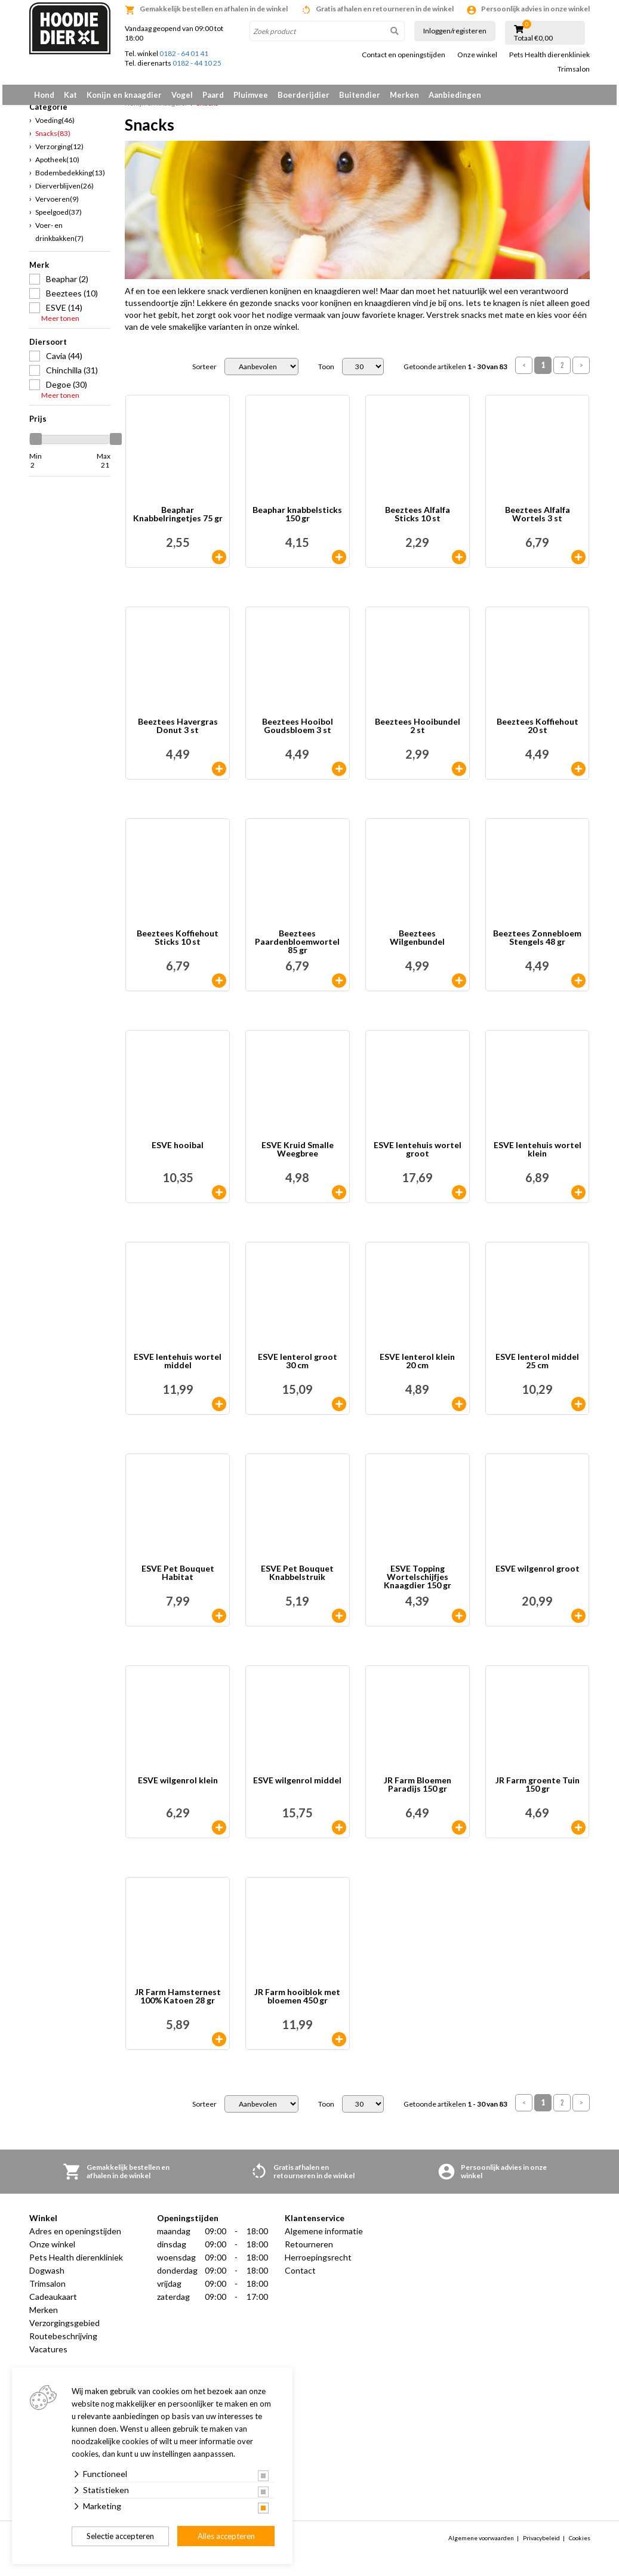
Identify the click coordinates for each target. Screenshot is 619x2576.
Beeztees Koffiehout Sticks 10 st (177, 945)
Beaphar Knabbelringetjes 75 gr (178, 521)
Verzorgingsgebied (64, 2330)
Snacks (52, 139)
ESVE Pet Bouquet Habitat (177, 1580)
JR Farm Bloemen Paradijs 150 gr (417, 1792)
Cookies (579, 2544)
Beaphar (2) (67, 285)
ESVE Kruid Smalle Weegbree (297, 1156)
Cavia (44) (64, 362)
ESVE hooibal (178, 1152)
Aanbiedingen (455, 95)
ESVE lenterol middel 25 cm (537, 1368)
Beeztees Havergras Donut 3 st (178, 733)
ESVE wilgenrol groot (537, 1576)
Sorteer (204, 373)
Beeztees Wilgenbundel (417, 945)
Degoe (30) (66, 391)
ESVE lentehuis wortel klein (537, 1156)
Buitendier (359, 95)
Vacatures (48, 2356)
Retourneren (309, 2251)
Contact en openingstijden (403, 54)
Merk (39, 271)
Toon (326, 373)
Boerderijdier (303, 95)
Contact (300, 2277)
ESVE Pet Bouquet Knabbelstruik (297, 1580)
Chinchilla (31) (72, 377)
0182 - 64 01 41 (183, 53)
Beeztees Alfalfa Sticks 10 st (417, 521)
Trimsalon (574, 69)
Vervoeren (57, 205)
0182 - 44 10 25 (197, 62)
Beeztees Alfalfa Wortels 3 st (537, 521)
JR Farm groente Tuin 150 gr (537, 1792)
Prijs (38, 425)
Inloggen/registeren (454, 30)
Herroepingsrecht (318, 2264)
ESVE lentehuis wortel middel (177, 1368)
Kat (70, 95)
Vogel (182, 95)
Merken (404, 95)
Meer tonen (60, 325)
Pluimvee (250, 95)
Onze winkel (477, 54)
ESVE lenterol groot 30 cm (297, 1368)
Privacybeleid (541, 2544)
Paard (213, 95)
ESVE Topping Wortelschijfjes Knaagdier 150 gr (417, 1584)
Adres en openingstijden (75, 2238)
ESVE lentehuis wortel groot (417, 1156)
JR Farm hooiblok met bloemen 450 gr (297, 2003)
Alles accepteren (226, 2536)
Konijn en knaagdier (124, 95)
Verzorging (59, 153)
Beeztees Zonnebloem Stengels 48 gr (537, 945)
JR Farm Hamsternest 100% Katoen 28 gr (178, 2003)
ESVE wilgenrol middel (297, 1787)
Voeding (55, 126)
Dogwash (46, 2277)
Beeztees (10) (72, 300)
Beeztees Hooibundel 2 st (417, 733)
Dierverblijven (64, 192)
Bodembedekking (70, 179)
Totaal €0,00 (533, 38)
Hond (44, 95)
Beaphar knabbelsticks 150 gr (297, 521)
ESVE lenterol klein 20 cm (417, 1368)
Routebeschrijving (63, 2343)
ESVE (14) (64, 314)
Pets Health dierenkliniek (549, 54)
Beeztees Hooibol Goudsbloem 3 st (297, 733)
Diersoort (48, 348)
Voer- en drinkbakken (59, 238)
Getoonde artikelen (455, 373)
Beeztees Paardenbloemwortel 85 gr (297, 948)
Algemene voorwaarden (481, 2544)
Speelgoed (58, 218)
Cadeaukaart (53, 2304)
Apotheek (57, 166)
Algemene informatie (324, 2238)
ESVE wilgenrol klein (178, 1787)
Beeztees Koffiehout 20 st (537, 733)
